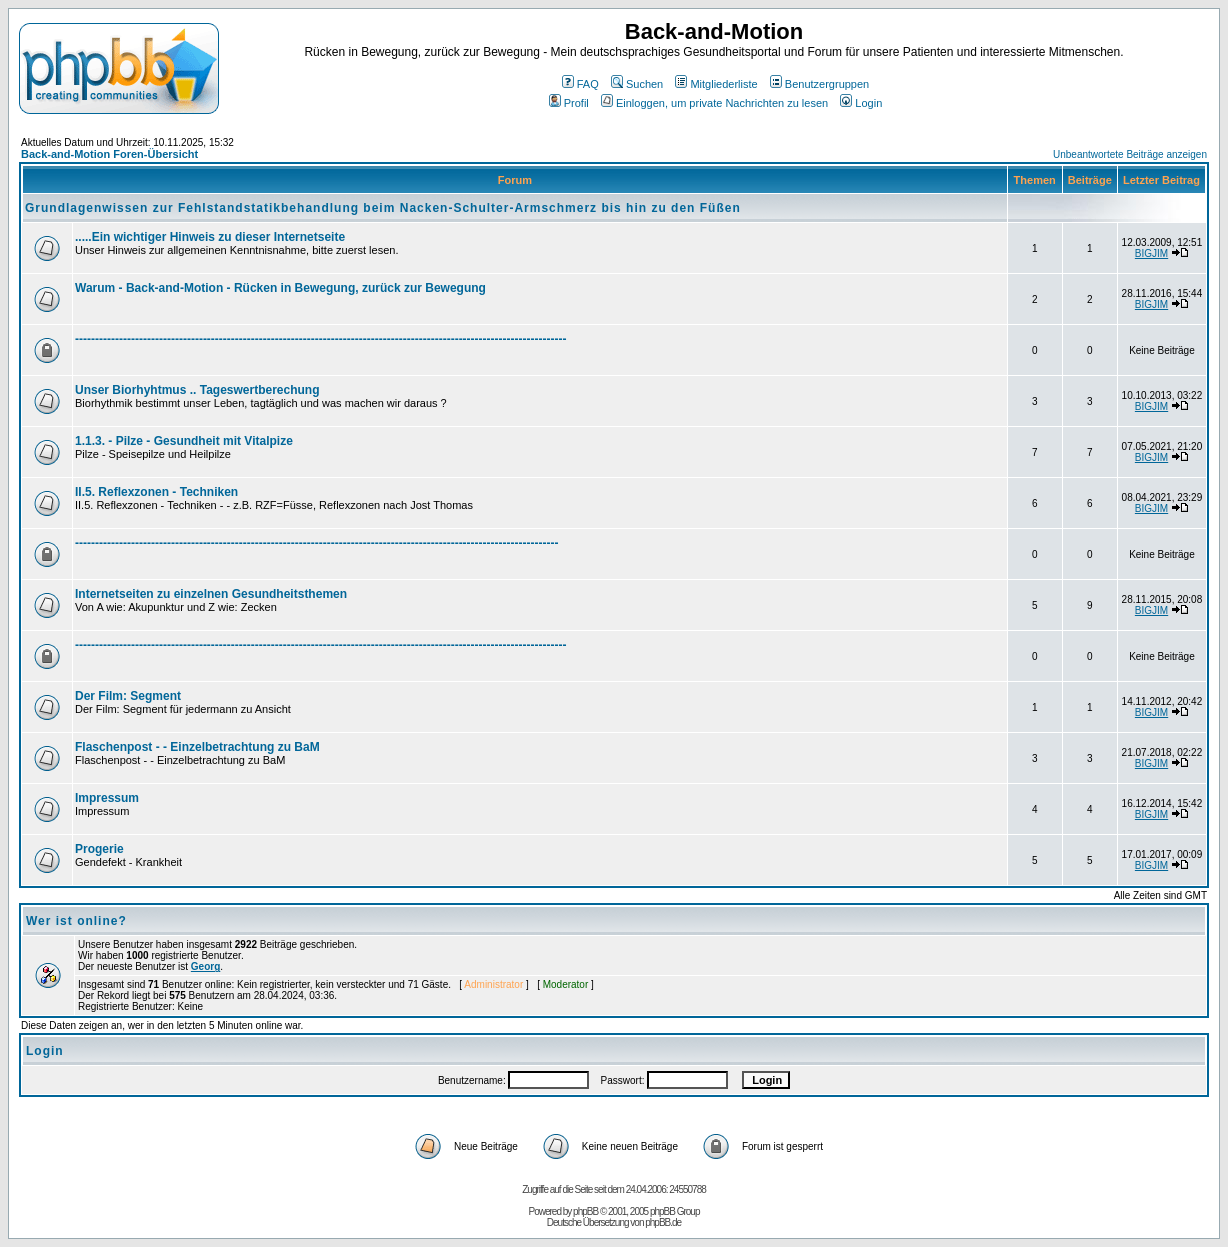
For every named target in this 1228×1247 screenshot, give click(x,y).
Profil (569, 103)
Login (861, 103)
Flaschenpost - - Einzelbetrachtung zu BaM (197, 747)
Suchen (637, 84)
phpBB (585, 1211)
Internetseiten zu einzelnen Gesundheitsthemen (211, 594)
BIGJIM (1151, 253)
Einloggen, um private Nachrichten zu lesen (714, 103)
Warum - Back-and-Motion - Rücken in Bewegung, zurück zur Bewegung (280, 288)
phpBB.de (663, 1222)
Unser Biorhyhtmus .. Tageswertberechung (197, 390)
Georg (205, 966)
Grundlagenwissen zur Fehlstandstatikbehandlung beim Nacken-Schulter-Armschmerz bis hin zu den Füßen (383, 208)
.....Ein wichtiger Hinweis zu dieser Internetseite (210, 237)
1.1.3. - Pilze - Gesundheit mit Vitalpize (184, 441)
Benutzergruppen (819, 84)
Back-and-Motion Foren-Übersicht (109, 154)
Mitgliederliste (716, 84)
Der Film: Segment (128, 696)
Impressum (107, 798)
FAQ (580, 84)
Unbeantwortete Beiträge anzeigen (1130, 154)
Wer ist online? (76, 921)
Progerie (99, 849)
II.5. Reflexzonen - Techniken (156, 492)
